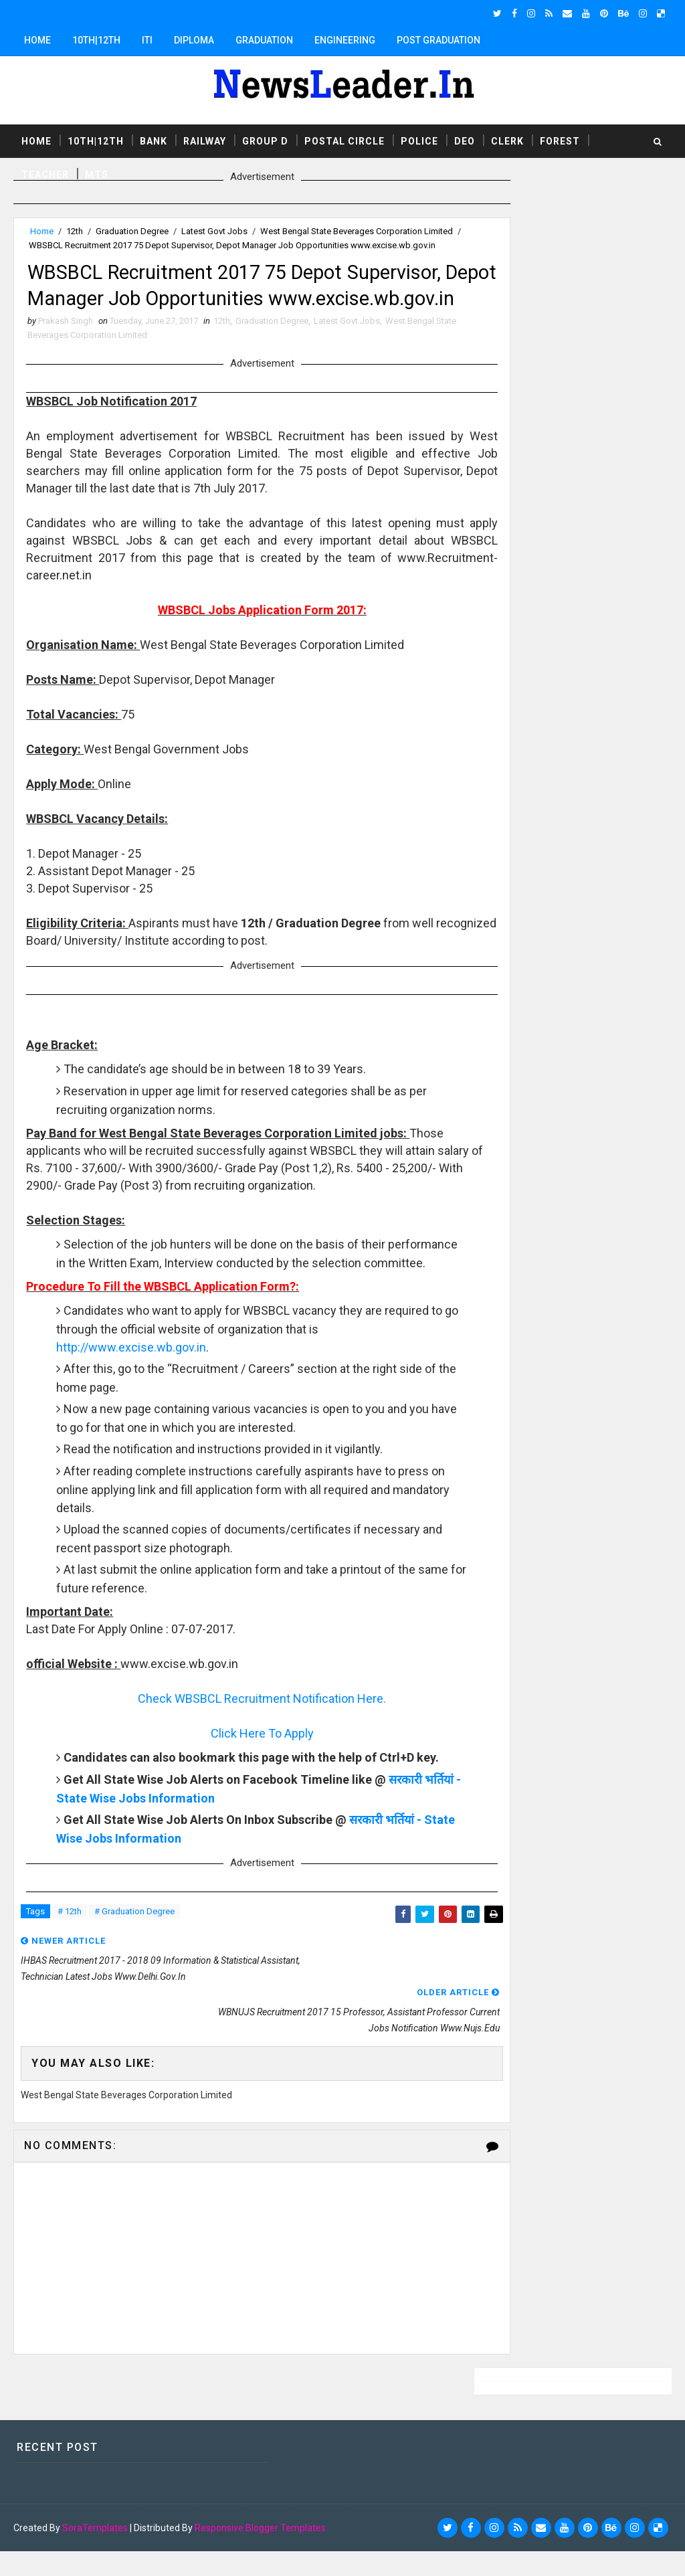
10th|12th (96, 40)
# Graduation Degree (134, 1998)
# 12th (70, 1998)
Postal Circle (344, 139)
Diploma (194, 40)
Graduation (264, 40)
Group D (265, 139)
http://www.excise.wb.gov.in (132, 1414)
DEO (464, 139)
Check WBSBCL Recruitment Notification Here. (239, 1765)
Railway (204, 139)
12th (74, 231)
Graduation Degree (132, 231)
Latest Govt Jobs (214, 231)
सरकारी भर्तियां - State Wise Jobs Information (174, 1883)
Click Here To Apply (239, 1800)
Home (37, 40)
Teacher (45, 173)
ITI (147, 40)
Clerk (507, 139)
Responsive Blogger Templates (260, 2552)
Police (419, 139)
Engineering (344, 40)
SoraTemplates (95, 2552)
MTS (96, 173)
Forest (560, 139)
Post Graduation (438, 40)
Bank (153, 139)
